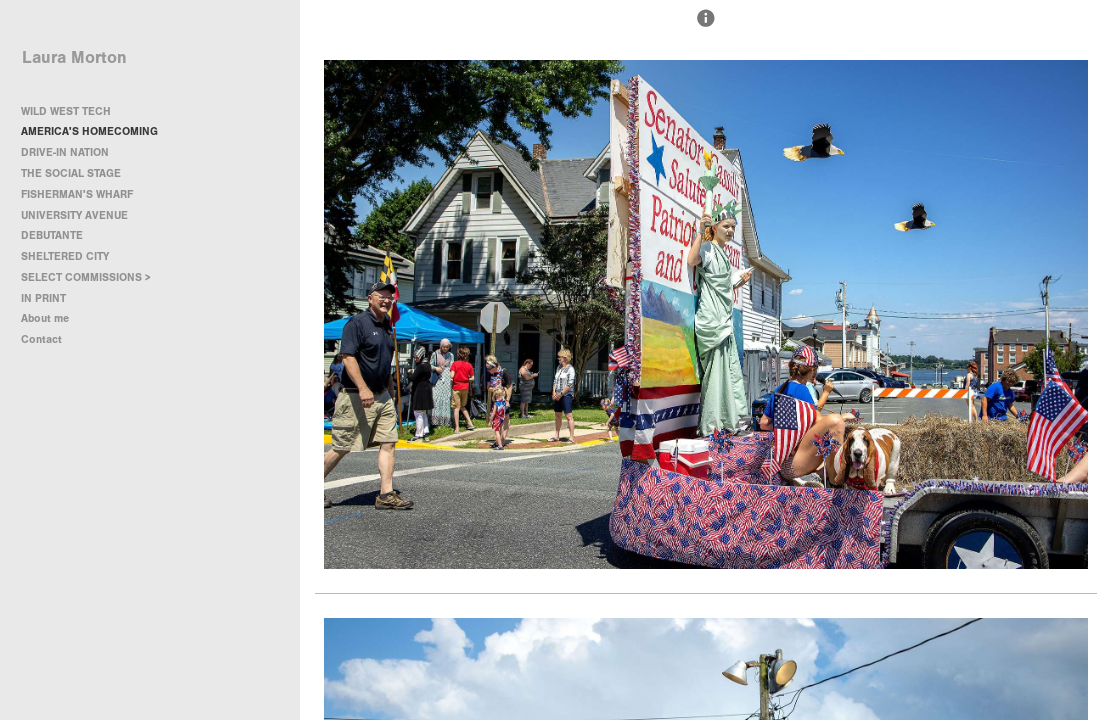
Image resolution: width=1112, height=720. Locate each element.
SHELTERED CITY (65, 256)
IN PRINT (43, 298)
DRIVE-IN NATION (65, 152)
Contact (41, 339)
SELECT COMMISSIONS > (93, 277)
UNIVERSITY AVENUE (74, 215)
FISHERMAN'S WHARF (77, 194)
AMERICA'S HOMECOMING (89, 131)
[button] (706, 27)
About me (45, 318)
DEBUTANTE (52, 235)
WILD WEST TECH (66, 111)
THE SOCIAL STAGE (71, 173)
